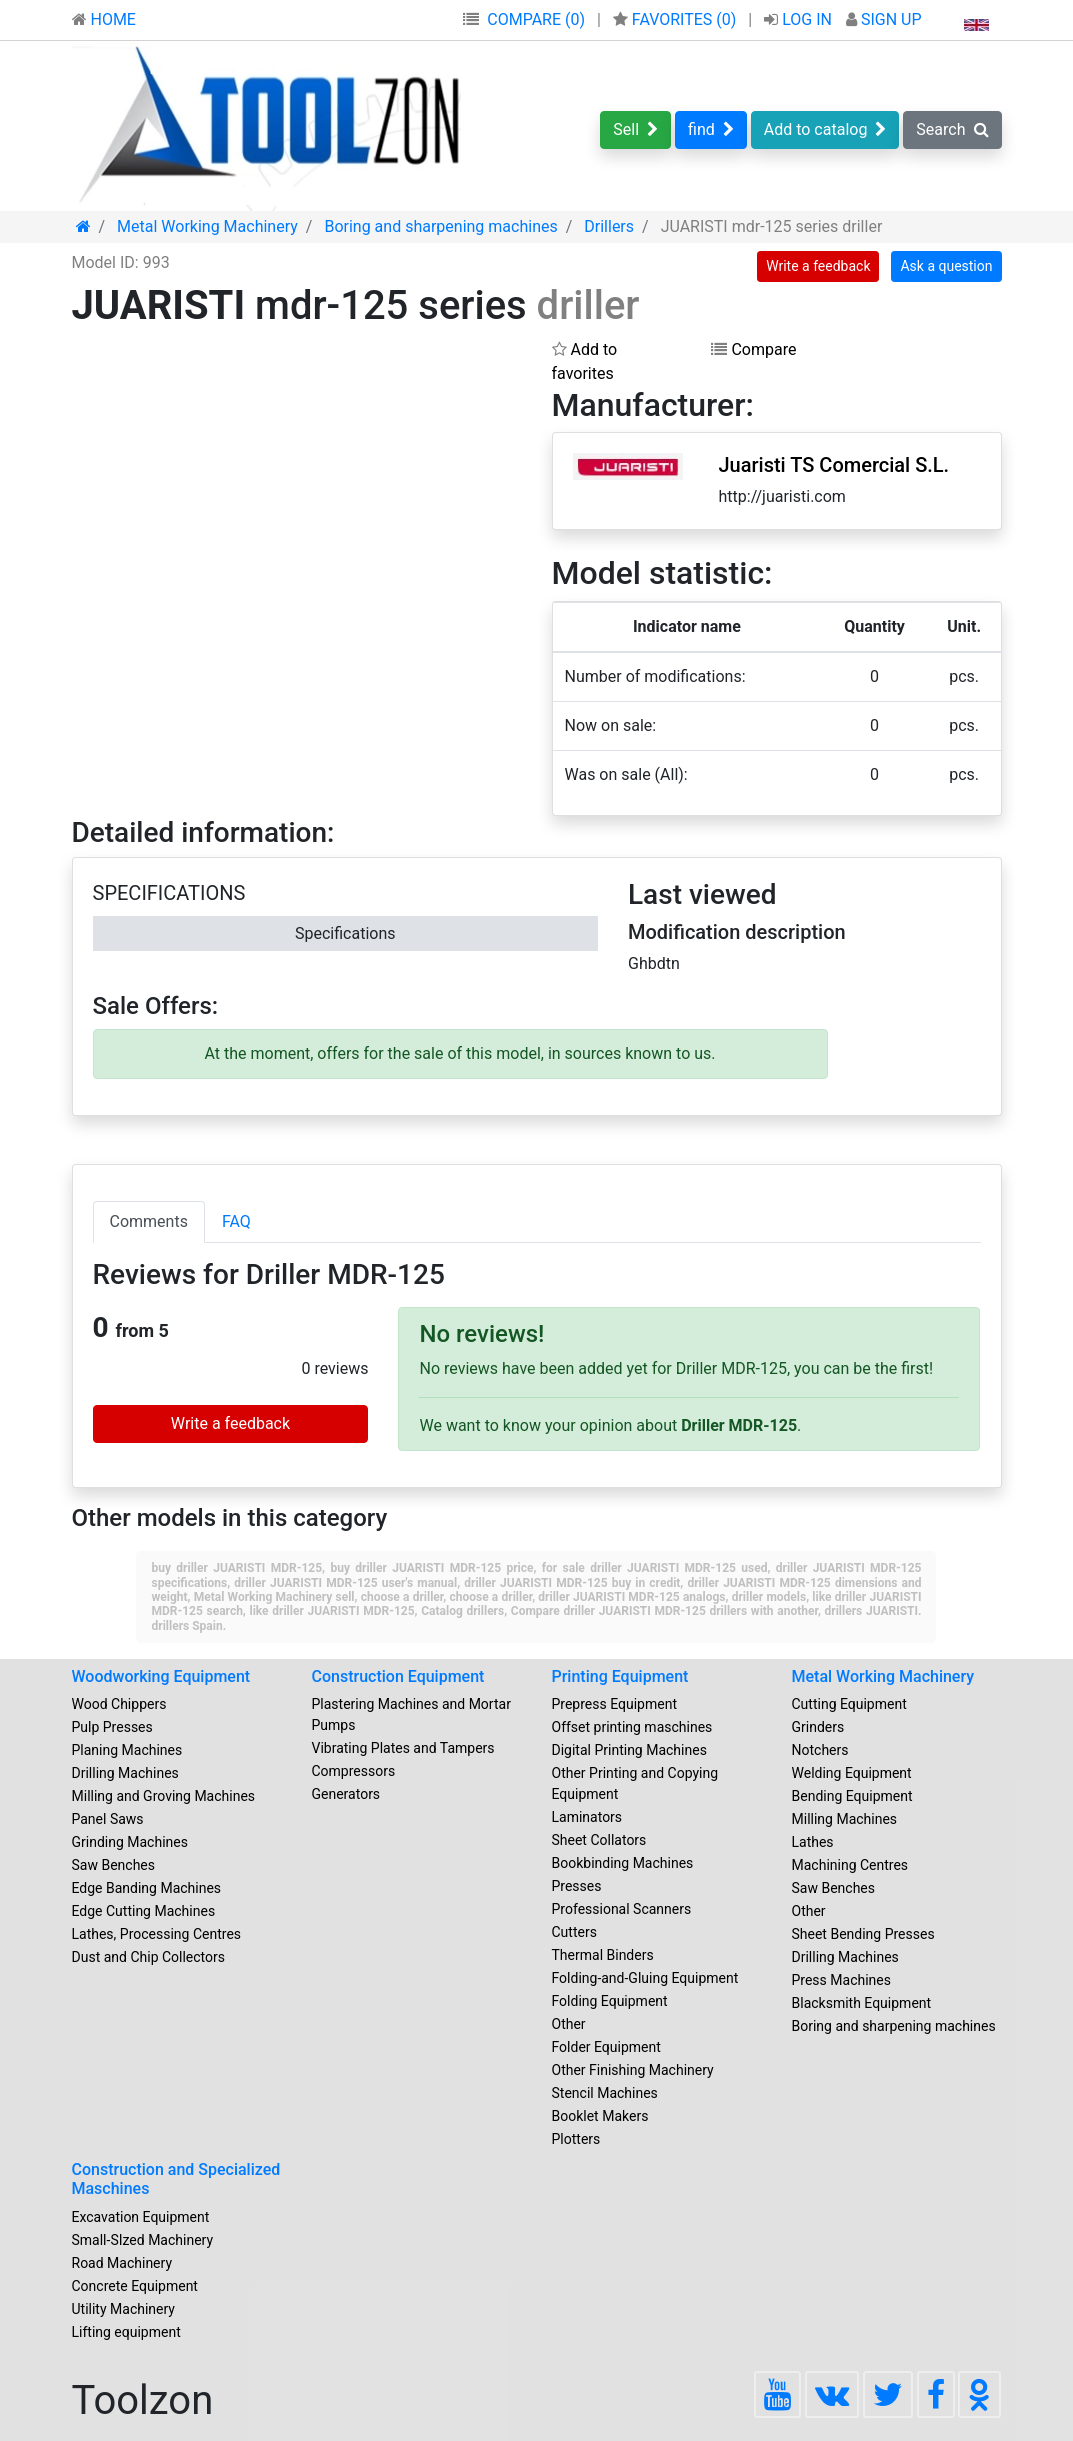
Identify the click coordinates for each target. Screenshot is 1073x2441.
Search (952, 129)
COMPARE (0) (536, 19)
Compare (753, 349)
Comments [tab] (149, 1221)
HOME (104, 19)
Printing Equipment (620, 1676)
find (711, 129)
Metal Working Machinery (883, 1676)
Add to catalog (825, 129)
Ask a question (946, 266)
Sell (635, 129)
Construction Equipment (398, 1676)
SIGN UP (884, 19)
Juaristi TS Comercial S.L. (833, 465)
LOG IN (800, 19)
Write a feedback (818, 266)
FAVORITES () (676, 19)
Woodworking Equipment (161, 1676)
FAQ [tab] (236, 1221)
